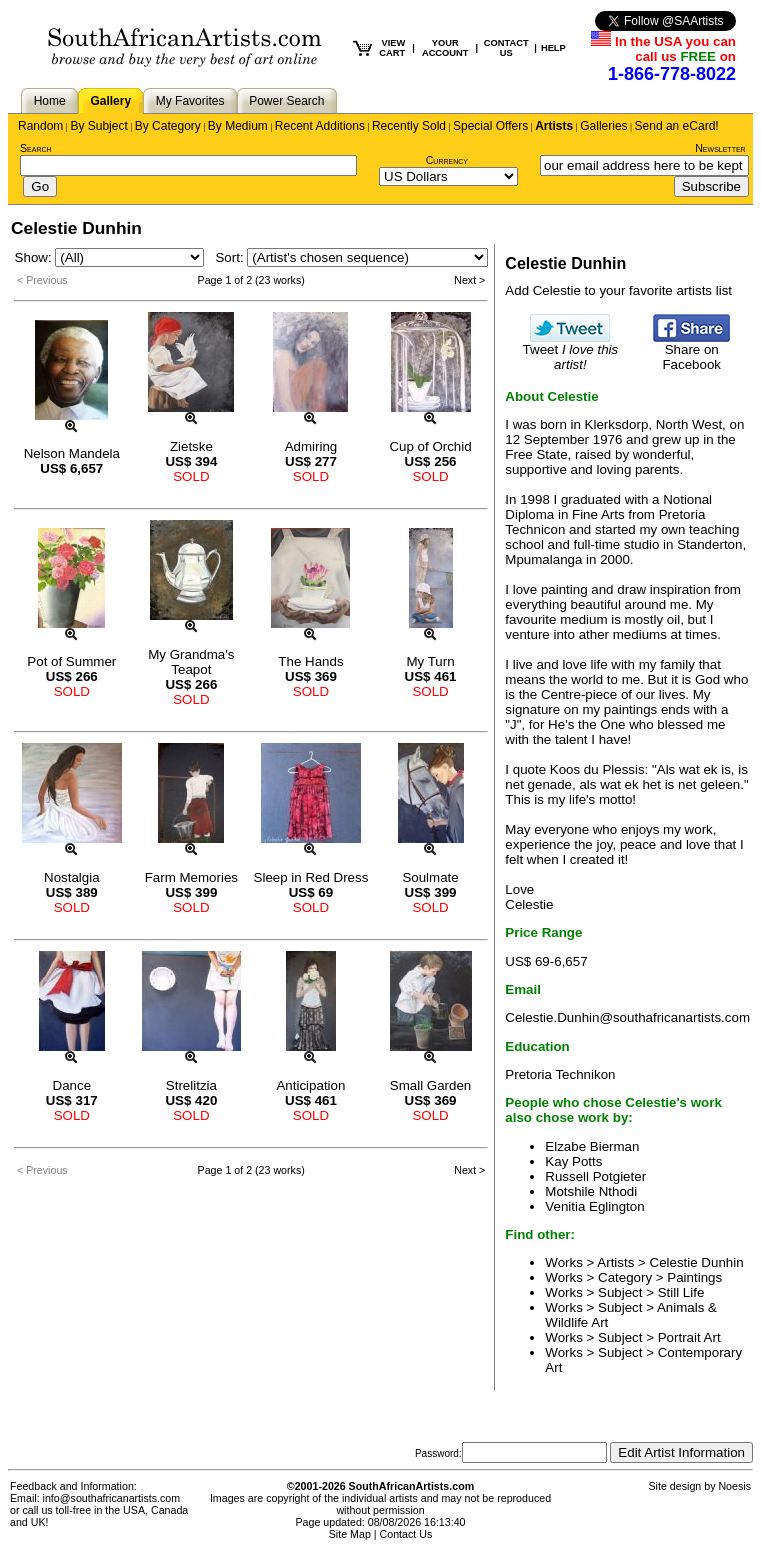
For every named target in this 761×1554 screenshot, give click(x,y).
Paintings (694, 1277)
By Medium (238, 126)
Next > (469, 280)
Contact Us (406, 1534)
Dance (72, 1085)
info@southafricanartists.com (112, 1498)
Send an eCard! (677, 126)
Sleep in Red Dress (311, 877)
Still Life (681, 1292)
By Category (168, 126)
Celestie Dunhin (697, 1262)
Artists (554, 126)
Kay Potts (573, 1161)
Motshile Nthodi (591, 1191)
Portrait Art (689, 1337)
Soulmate (430, 877)
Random (40, 126)
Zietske (191, 446)
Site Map (350, 1534)
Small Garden (431, 1085)
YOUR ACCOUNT (445, 48)
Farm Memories (191, 877)
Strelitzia (191, 1085)
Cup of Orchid (430, 446)
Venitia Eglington (594, 1206)
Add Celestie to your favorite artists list (618, 290)
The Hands (310, 661)
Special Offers (490, 126)
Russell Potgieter (595, 1176)
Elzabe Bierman (592, 1146)
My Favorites (190, 101)
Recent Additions (320, 126)
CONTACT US (506, 48)
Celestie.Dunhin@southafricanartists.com (627, 1017)
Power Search (286, 101)
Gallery (110, 101)
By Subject (98, 126)
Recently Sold (409, 126)
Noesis (734, 1486)
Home (50, 101)
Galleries (603, 126)
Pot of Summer (71, 661)
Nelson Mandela (72, 453)
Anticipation (310, 1085)
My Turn (430, 661)
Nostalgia (72, 877)
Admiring (311, 446)
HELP (553, 48)
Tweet (571, 351)
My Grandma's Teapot (191, 662)
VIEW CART (392, 48)
